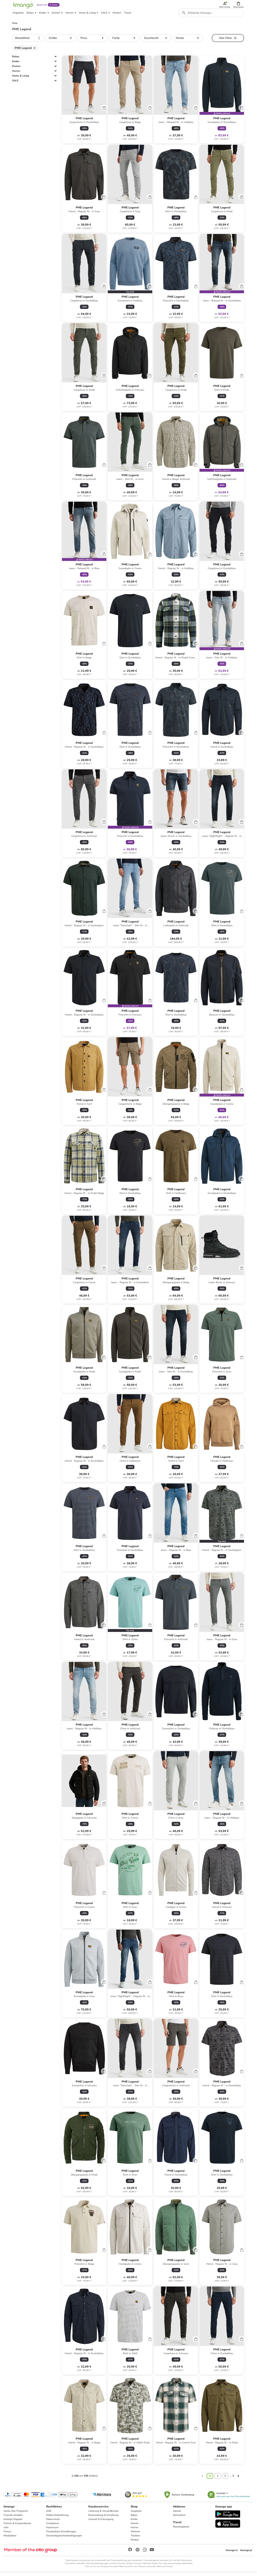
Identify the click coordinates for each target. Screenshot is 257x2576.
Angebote (136, 2515)
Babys (15, 60)
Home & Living (20, 79)
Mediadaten (10, 2539)
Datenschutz (53, 2523)
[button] (239, 5)
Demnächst (179, 2519)
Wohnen (135, 2535)
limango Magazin (13, 2523)
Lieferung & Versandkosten (104, 2515)
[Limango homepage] (22, 5)
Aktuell (177, 2515)
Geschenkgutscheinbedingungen (64, 2539)
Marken (135, 2543)
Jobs (6, 2531)
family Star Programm (16, 2515)
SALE (15, 84)
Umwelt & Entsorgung (101, 2523)
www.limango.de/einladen (180, 2567)
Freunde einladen (13, 2519)
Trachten (135, 2539)
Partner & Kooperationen (18, 2527)
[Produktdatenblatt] (84, 103)
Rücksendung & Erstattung (104, 2519)
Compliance (52, 2527)
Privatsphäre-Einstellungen (61, 2535)
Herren (16, 74)
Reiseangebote (181, 2530)
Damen (16, 69)
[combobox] (211, 15)
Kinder (15, 64)
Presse (8, 2535)
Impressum (52, 2531)
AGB (49, 2515)
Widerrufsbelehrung (57, 2519)
